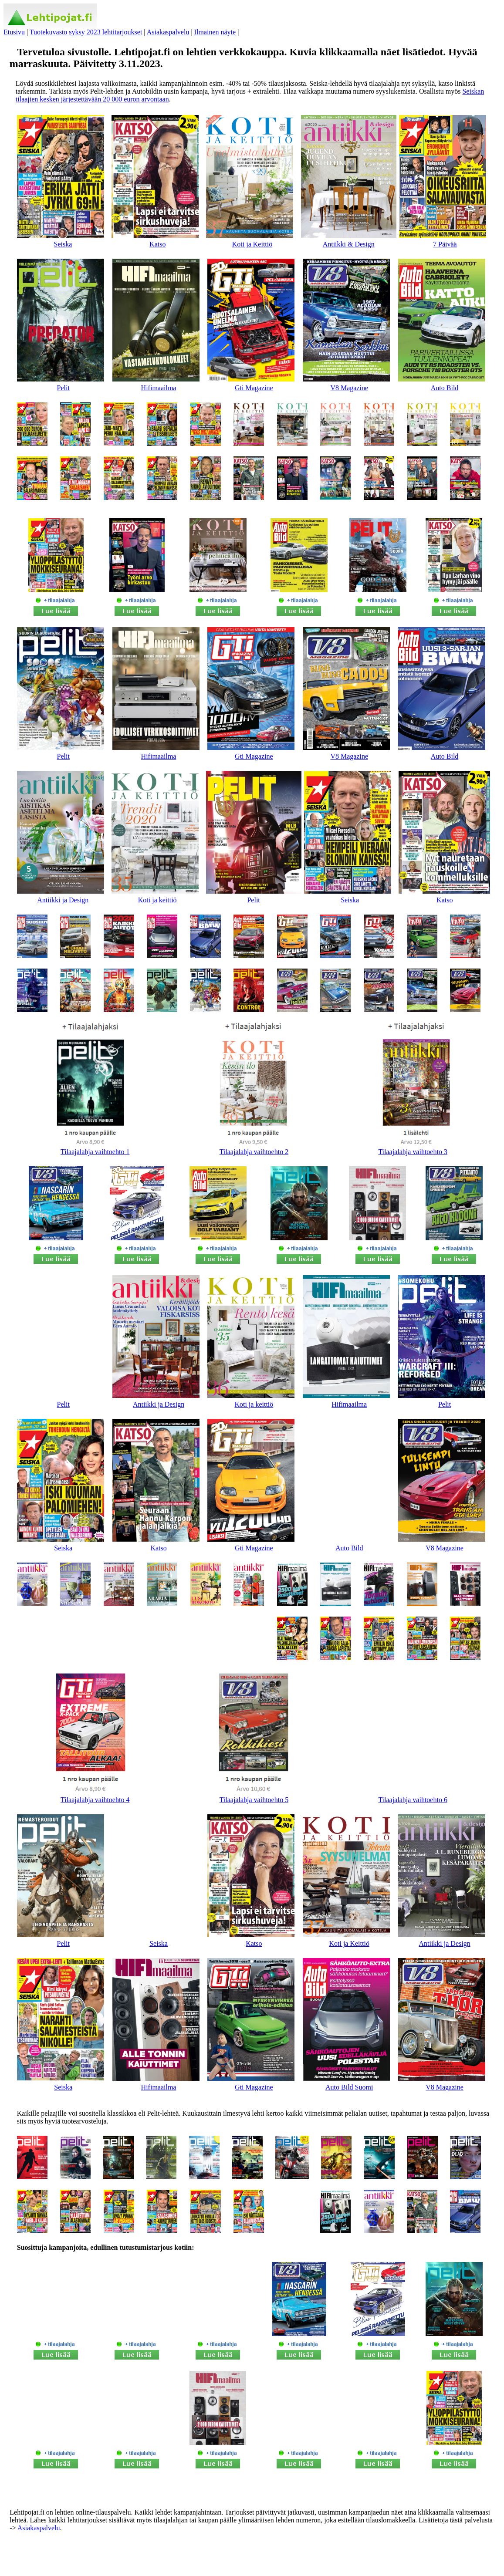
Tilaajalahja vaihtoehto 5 (254, 1799)
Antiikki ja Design (62, 900)
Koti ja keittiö (157, 900)
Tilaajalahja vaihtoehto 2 (254, 1151)
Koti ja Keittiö (252, 244)
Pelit (63, 388)
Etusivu (14, 32)
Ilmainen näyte (215, 32)
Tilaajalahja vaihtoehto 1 (95, 1151)
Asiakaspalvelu (168, 32)
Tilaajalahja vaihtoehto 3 (412, 1151)
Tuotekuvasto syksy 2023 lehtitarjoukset (86, 32)
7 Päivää (445, 244)
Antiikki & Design (349, 244)
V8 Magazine (349, 388)
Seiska (63, 244)
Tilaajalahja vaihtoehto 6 (412, 1799)
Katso (157, 244)
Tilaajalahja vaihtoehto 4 (95, 1799)
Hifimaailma (158, 388)
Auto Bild (445, 388)
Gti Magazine (254, 388)
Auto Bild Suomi (349, 2087)
